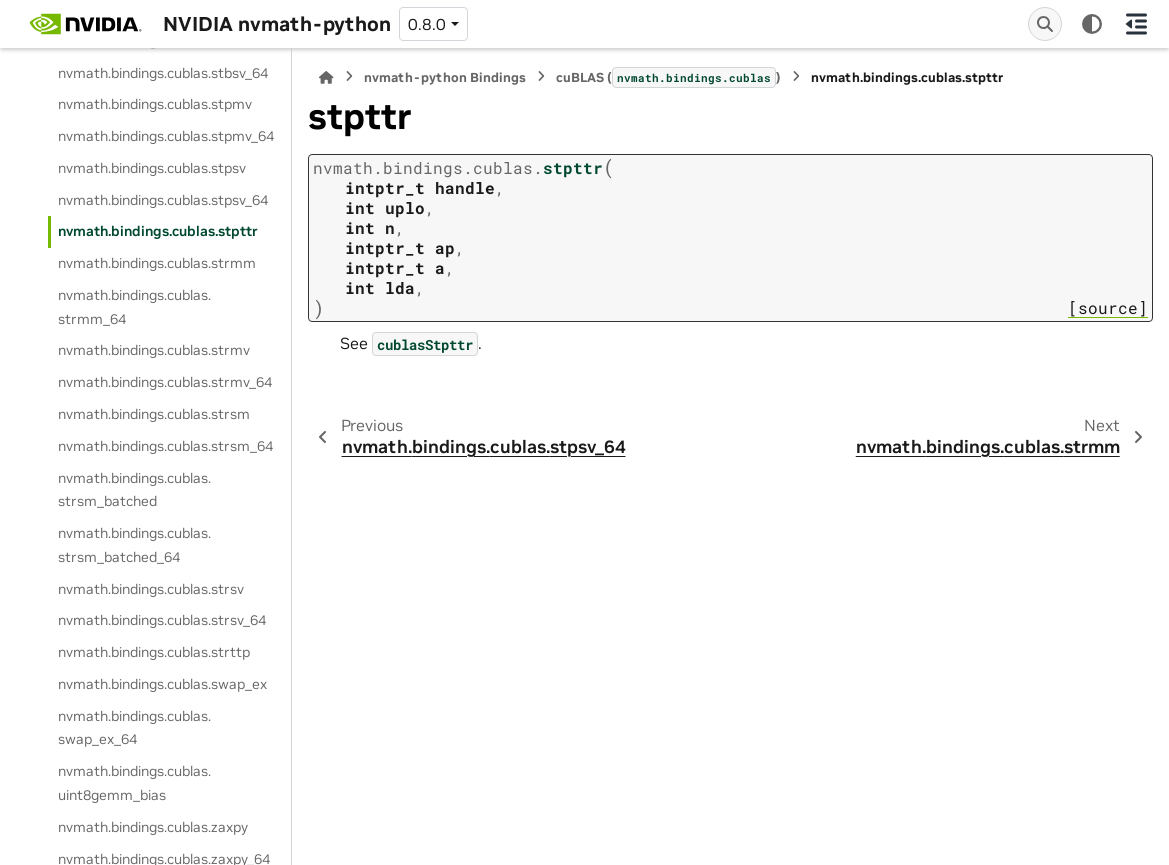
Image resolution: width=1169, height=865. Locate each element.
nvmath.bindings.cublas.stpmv (155, 104)
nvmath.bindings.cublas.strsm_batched (134, 490)
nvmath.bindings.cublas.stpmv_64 (166, 136)
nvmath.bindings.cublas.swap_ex (162, 684)
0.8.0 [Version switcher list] (427, 24)
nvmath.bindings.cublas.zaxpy (153, 827)
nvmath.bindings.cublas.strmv (154, 350)
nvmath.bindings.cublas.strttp (154, 652)
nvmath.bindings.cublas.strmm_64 (134, 307)
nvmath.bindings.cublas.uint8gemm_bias (134, 783)
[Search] (1045, 24)
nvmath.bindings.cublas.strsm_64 (165, 446)
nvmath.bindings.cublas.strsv (151, 589)
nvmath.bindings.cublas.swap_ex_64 (134, 728)
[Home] (326, 77)
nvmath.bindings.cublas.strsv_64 (162, 620)
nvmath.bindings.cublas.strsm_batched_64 (134, 545)
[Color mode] (1092, 24)
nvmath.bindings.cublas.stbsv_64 (163, 73)
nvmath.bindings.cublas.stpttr (158, 231)
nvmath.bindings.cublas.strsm (154, 414)
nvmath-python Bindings (445, 77)
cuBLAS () (668, 77)
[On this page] (1137, 24)
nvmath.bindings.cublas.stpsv (152, 168)
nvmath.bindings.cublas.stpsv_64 (163, 200)
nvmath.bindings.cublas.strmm (157, 263)
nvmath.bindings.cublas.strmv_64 (165, 382)
